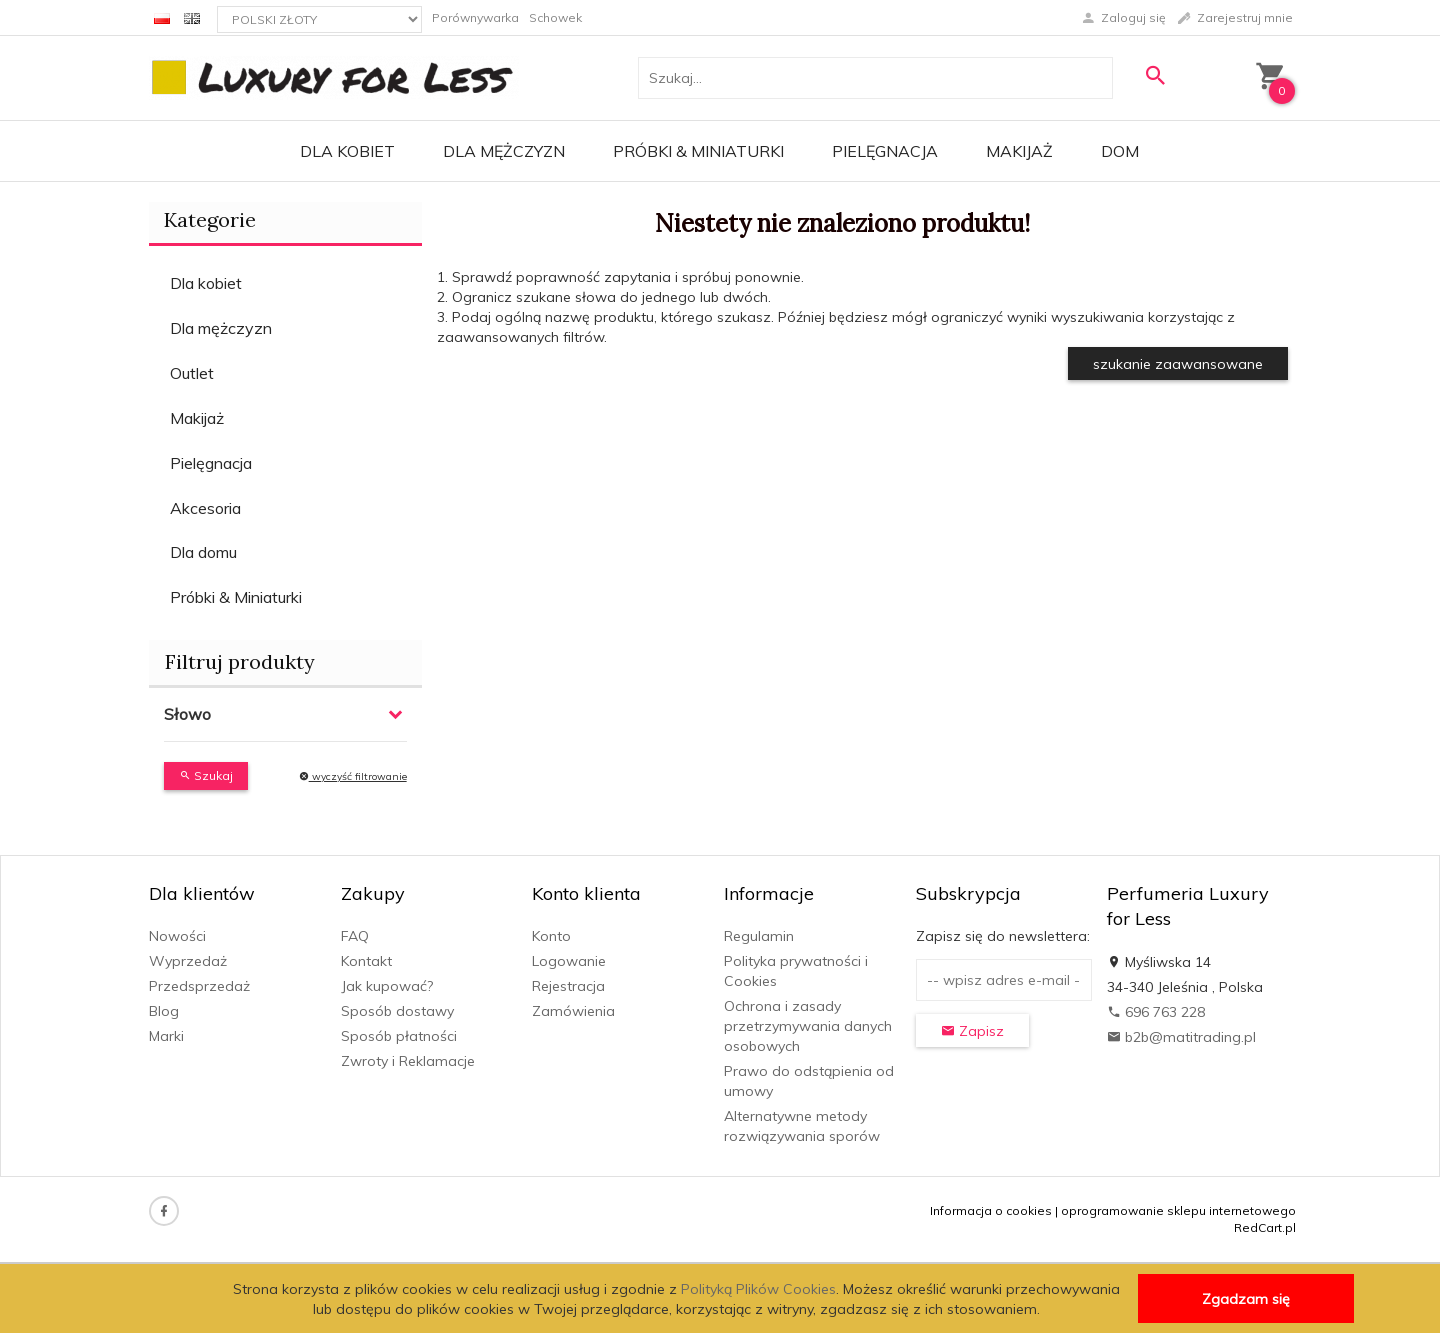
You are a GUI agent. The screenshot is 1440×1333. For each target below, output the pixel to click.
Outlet (192, 373)
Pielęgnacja (885, 151)
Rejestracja (568, 986)
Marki (166, 1036)
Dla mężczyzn (504, 151)
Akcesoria (205, 508)
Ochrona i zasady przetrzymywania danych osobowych (808, 1026)
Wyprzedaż (188, 961)
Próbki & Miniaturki (698, 151)
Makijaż (1019, 151)
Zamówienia (573, 1011)
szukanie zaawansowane (1178, 364)
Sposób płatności (399, 1036)
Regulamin (759, 936)
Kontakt (366, 961)
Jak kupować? (387, 986)
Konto (551, 936)
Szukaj (206, 775)
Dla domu (203, 552)
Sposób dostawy (397, 1011)
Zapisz (972, 1031)
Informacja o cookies (991, 1210)
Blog (164, 1011)
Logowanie (569, 961)
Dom (1120, 151)
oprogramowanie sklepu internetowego (1178, 1210)
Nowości (177, 936)
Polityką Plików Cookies (758, 1289)
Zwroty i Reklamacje (408, 1061)
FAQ (355, 936)
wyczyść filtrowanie (353, 776)
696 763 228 (1156, 1012)
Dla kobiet (347, 151)
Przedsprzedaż (199, 986)
